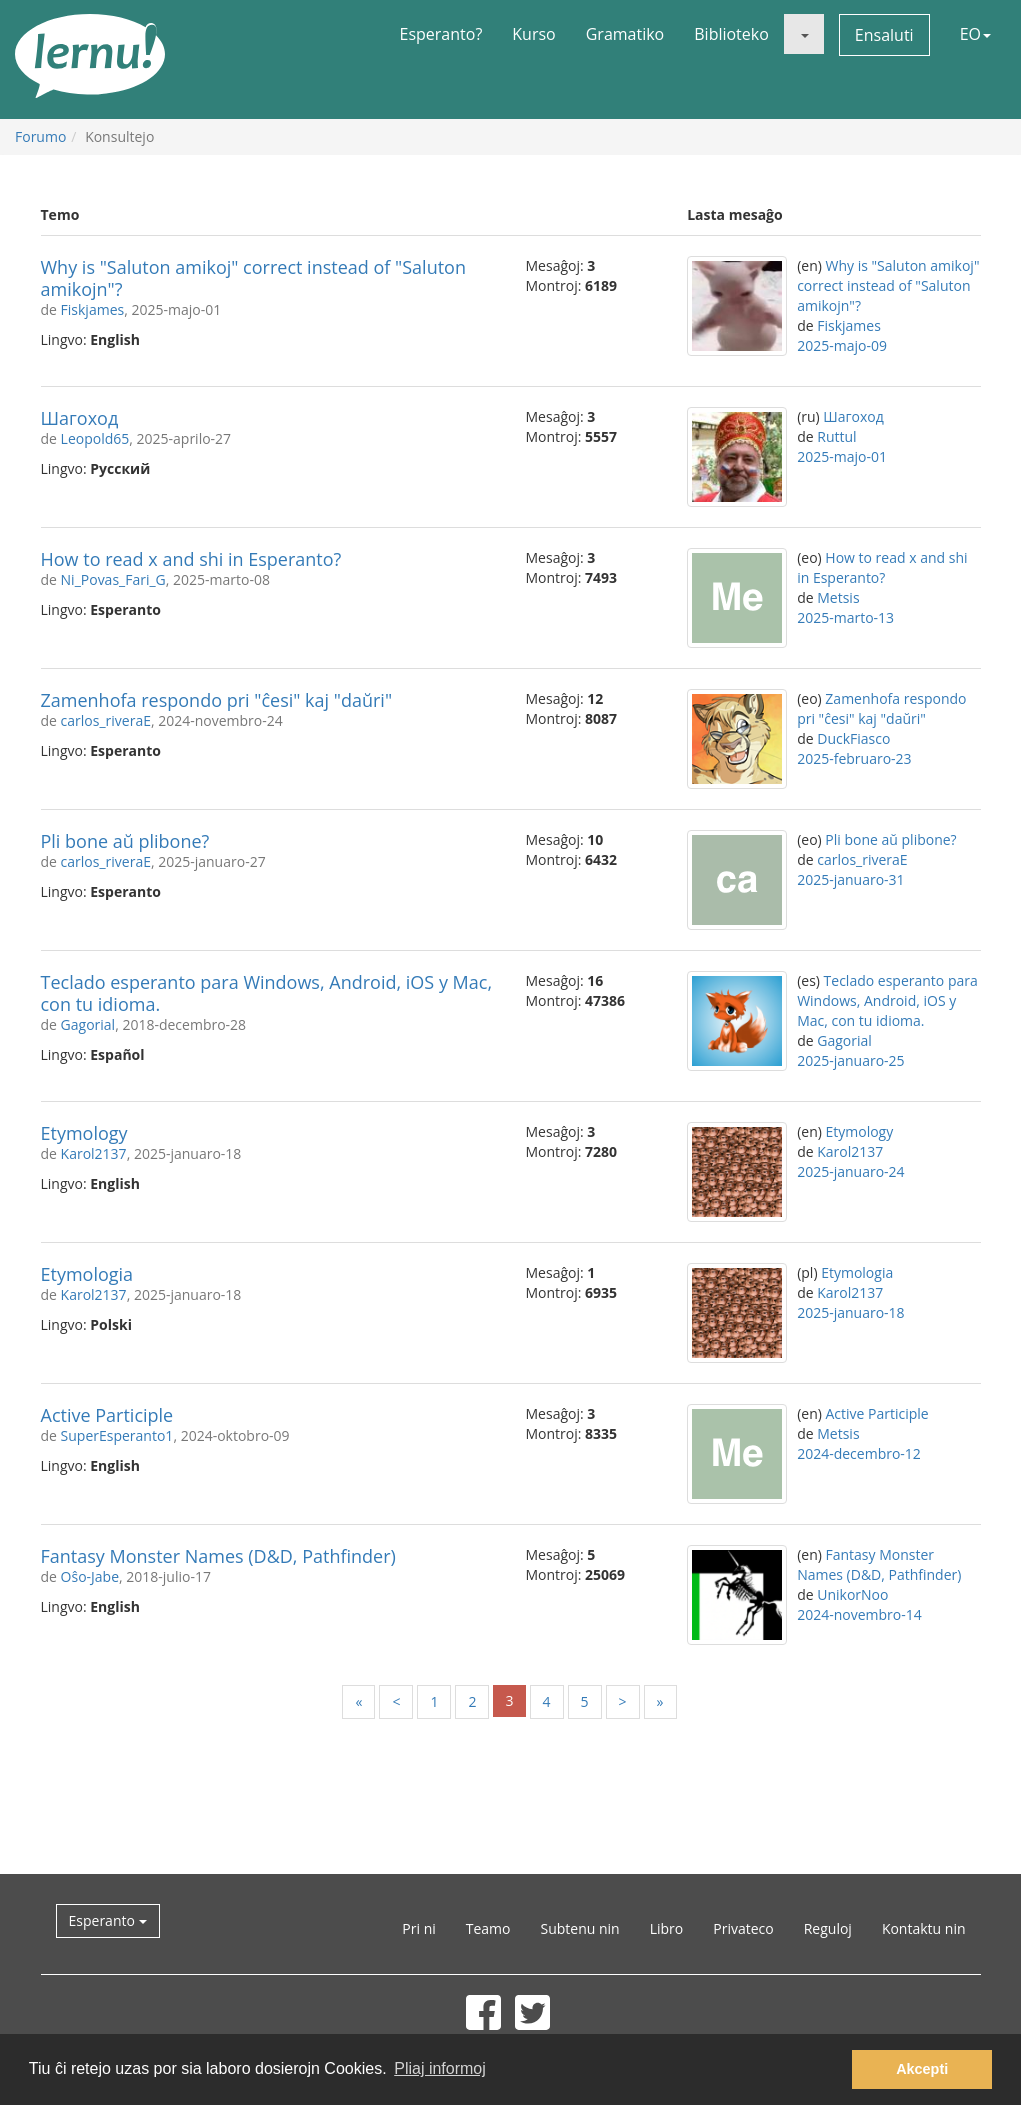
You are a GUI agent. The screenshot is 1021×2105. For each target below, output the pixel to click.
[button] (804, 34)
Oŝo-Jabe (90, 1576)
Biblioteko (731, 34)
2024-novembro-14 (859, 1614)
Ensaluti (884, 35)
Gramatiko (625, 34)
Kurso (533, 34)
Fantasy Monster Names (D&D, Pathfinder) (218, 1556)
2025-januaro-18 (850, 1312)
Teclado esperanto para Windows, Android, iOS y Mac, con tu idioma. (267, 993)
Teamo (488, 1928)
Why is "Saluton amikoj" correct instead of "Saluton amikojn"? (253, 278)
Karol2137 (94, 1153)
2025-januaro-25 (850, 1060)
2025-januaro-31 (850, 879)
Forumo (40, 136)
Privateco (743, 1928)
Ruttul (836, 436)
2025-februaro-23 (854, 758)
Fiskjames (93, 309)
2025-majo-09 (842, 345)
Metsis (838, 597)
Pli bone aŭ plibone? (125, 841)
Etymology (84, 1133)
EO (975, 34)
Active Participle (107, 1415)
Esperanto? (441, 34)
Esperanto (108, 1920)
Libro (667, 1928)
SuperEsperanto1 (117, 1435)
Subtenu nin (579, 1928)
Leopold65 (95, 438)
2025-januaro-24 (850, 1171)
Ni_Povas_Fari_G (113, 579)
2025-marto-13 (845, 617)
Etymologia (87, 1274)
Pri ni (418, 1928)
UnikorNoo (852, 1594)
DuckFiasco (853, 738)
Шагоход (80, 418)
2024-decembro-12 (859, 1453)
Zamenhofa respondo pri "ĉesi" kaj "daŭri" (217, 700)
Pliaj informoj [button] (440, 2068)
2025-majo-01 (842, 456)
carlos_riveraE (106, 720)
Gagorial (88, 1024)
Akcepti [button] (922, 2069)
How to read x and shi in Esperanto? (191, 559)
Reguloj (828, 1928)
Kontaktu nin (924, 1928)
